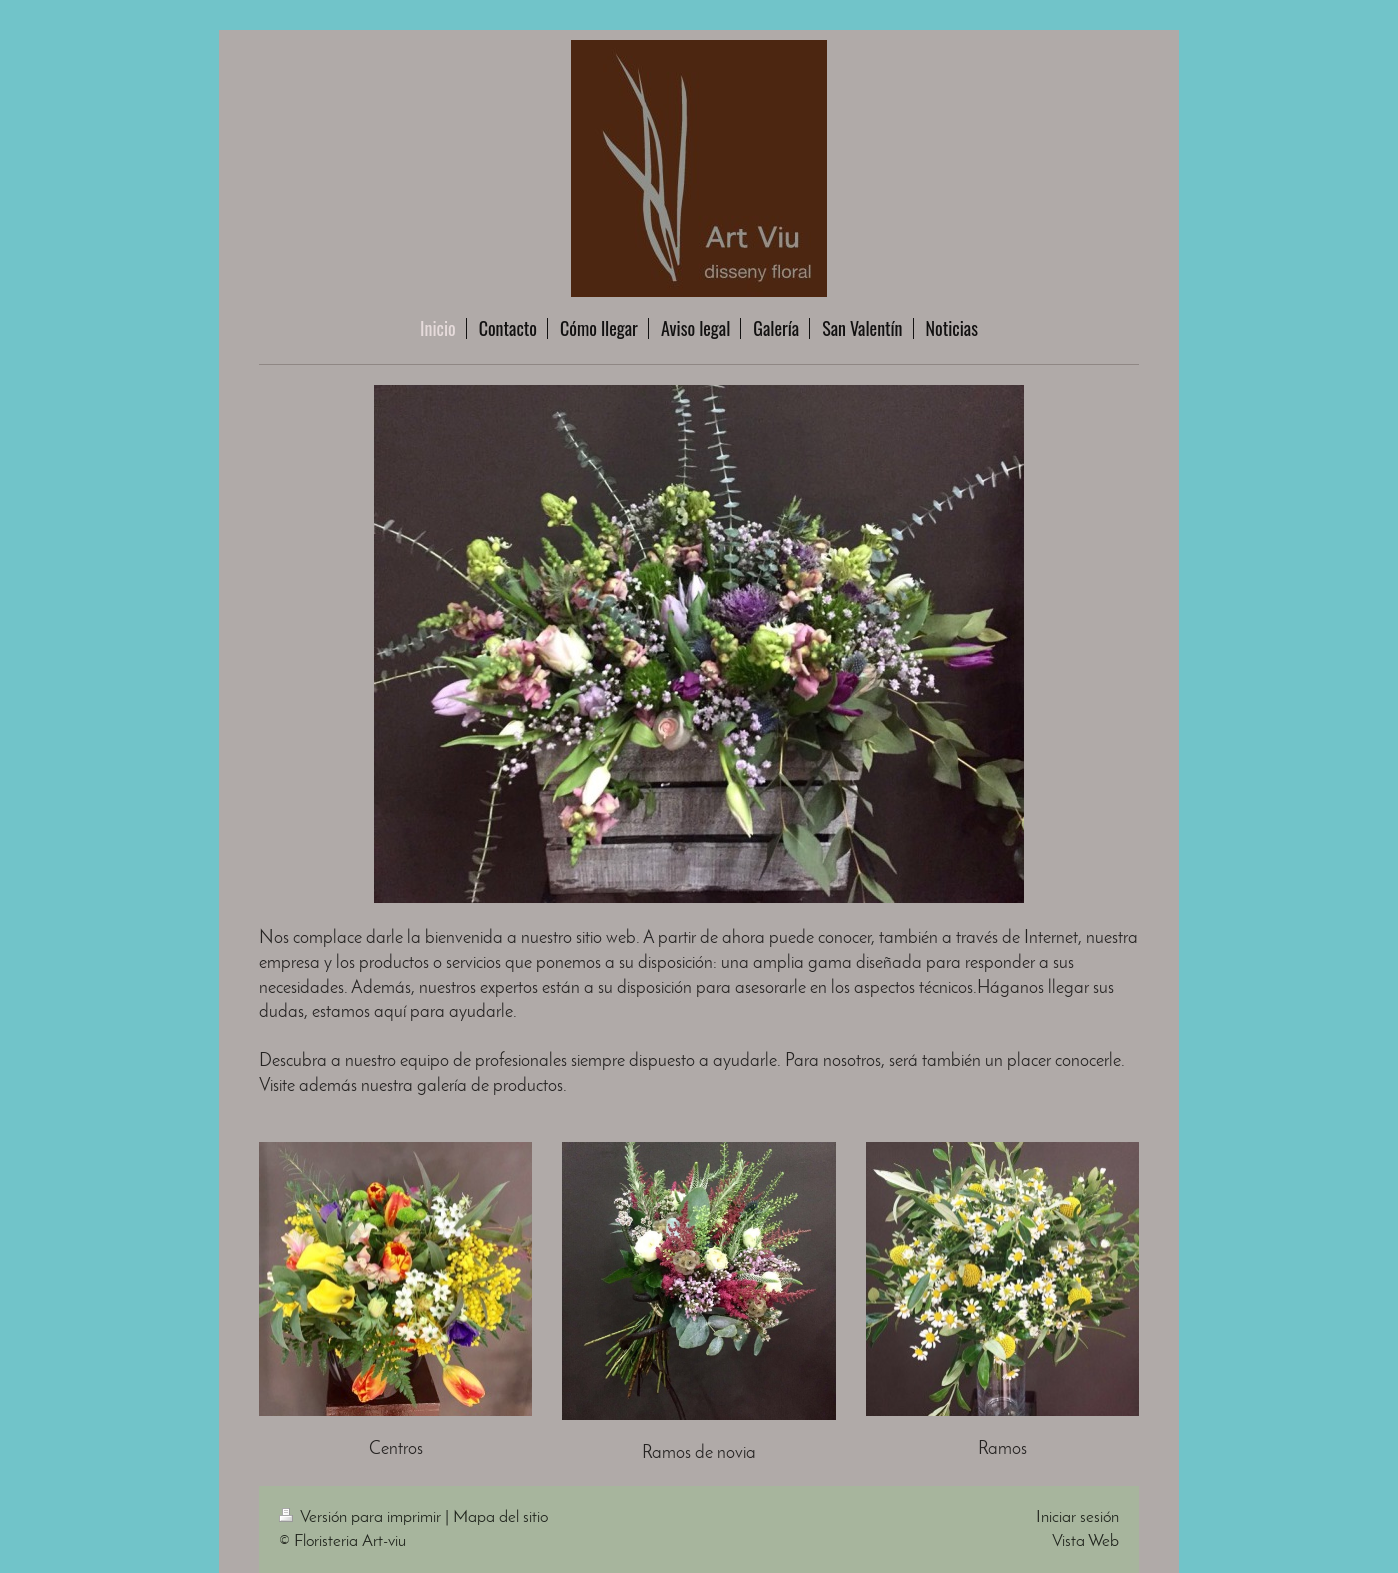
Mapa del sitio (500, 1517)
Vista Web (1085, 1541)
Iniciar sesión (1077, 1517)
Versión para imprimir (362, 1517)
